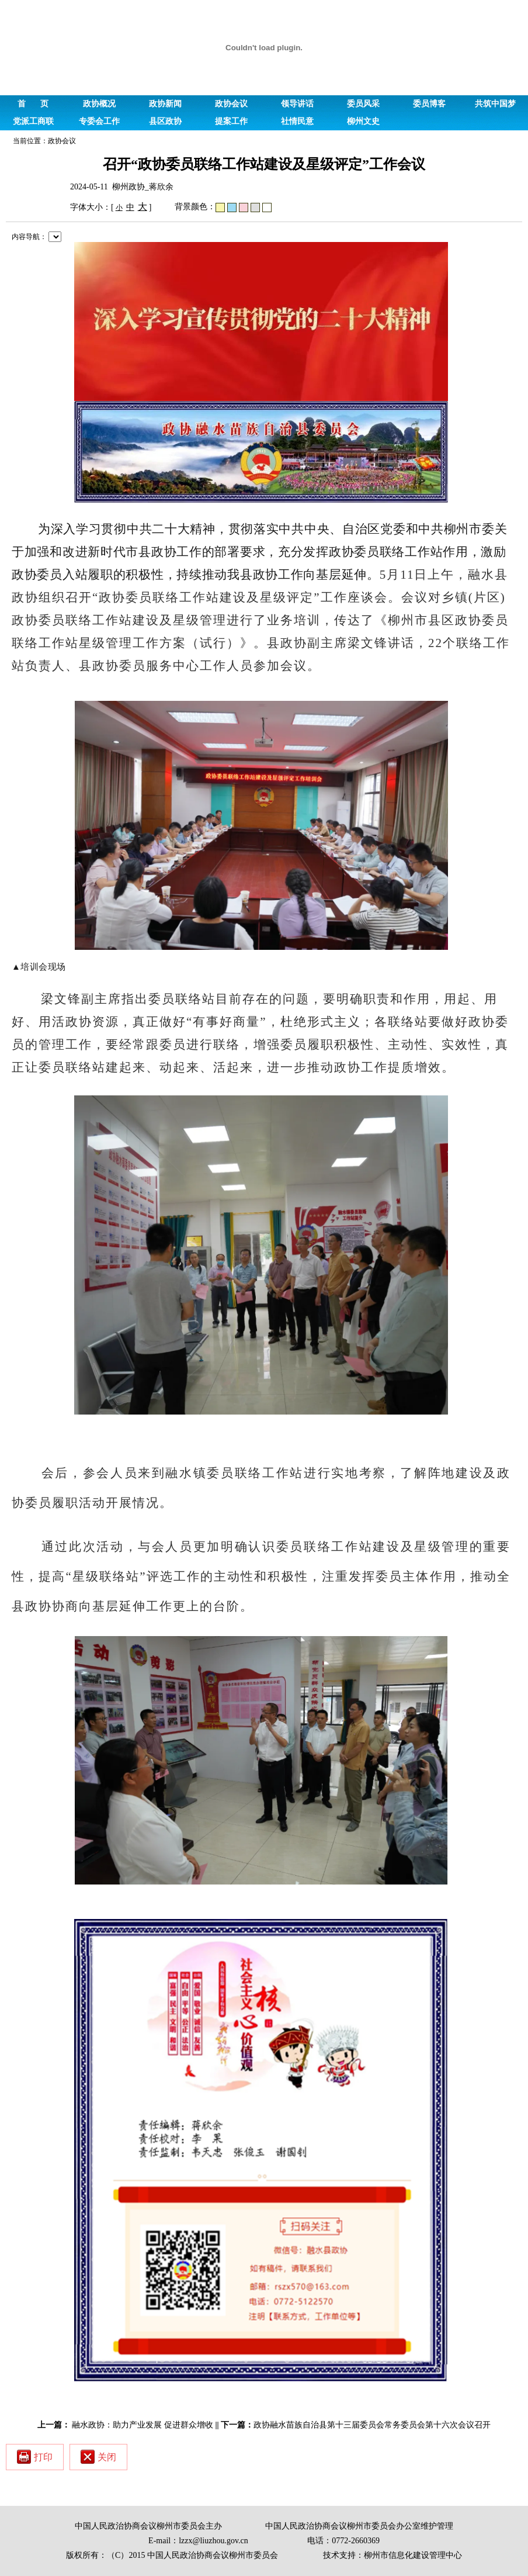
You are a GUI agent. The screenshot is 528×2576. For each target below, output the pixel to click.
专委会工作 (99, 121)
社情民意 (297, 121)
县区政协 (165, 121)
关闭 (98, 2457)
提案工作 (231, 121)
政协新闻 (165, 103)
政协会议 (231, 103)
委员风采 (363, 103)
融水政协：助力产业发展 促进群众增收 (142, 2425)
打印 (35, 2457)
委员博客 (429, 103)
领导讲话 (297, 103)
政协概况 (99, 103)
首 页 (33, 103)
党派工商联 (33, 121)
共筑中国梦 (495, 103)
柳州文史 (363, 121)
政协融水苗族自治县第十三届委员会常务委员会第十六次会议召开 (372, 2425)
